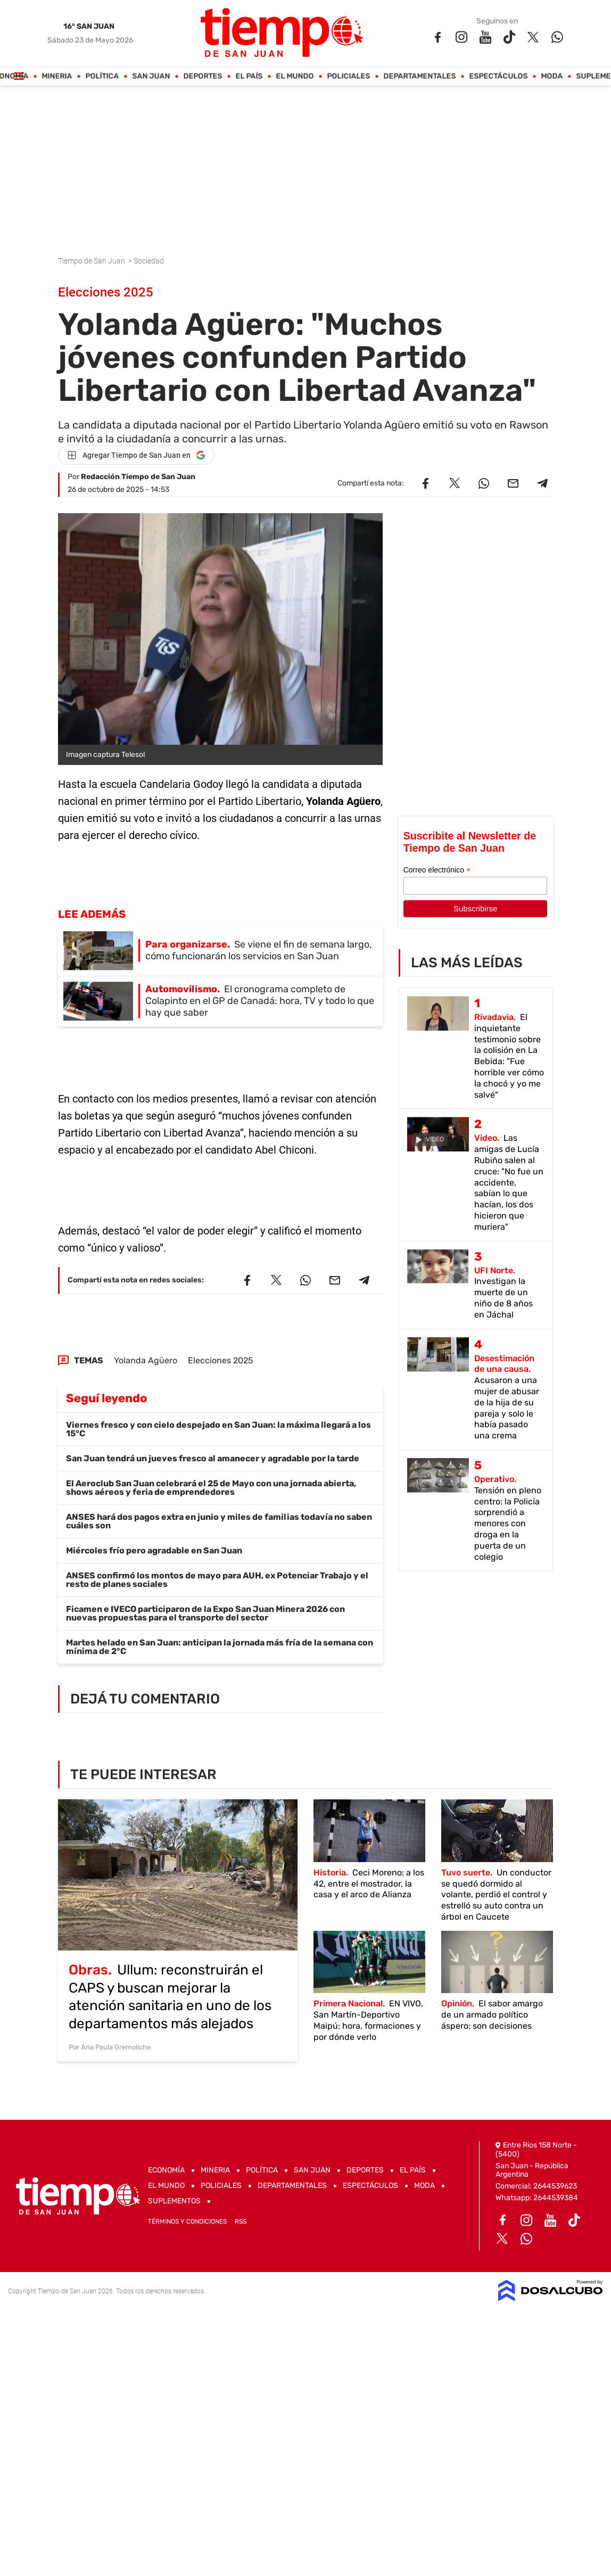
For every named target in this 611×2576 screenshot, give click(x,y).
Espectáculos (498, 76)
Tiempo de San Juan (92, 261)
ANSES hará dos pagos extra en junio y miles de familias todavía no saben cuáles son (219, 1521)
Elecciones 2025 (220, 1360)
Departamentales (420, 76)
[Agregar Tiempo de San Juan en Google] (136, 455)
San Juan (151, 76)
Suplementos (174, 2200)
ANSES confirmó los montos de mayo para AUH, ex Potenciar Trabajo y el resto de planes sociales (217, 1579)
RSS (240, 2221)
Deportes (203, 76)
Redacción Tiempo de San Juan (138, 476)
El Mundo (295, 76)
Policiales (348, 76)
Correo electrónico (436, 870)
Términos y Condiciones (187, 2221)
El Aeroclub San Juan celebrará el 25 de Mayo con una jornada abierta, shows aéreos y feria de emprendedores (211, 1487)
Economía (166, 2170)
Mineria (57, 76)
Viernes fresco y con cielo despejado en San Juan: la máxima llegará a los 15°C (218, 1429)
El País (249, 76)
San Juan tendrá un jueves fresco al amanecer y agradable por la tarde (212, 1458)
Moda (552, 76)
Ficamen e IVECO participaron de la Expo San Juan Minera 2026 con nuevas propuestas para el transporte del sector (205, 1613)
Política (102, 76)
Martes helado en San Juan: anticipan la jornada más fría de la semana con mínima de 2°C (219, 1646)
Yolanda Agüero (145, 1360)
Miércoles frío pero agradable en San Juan (154, 1550)
